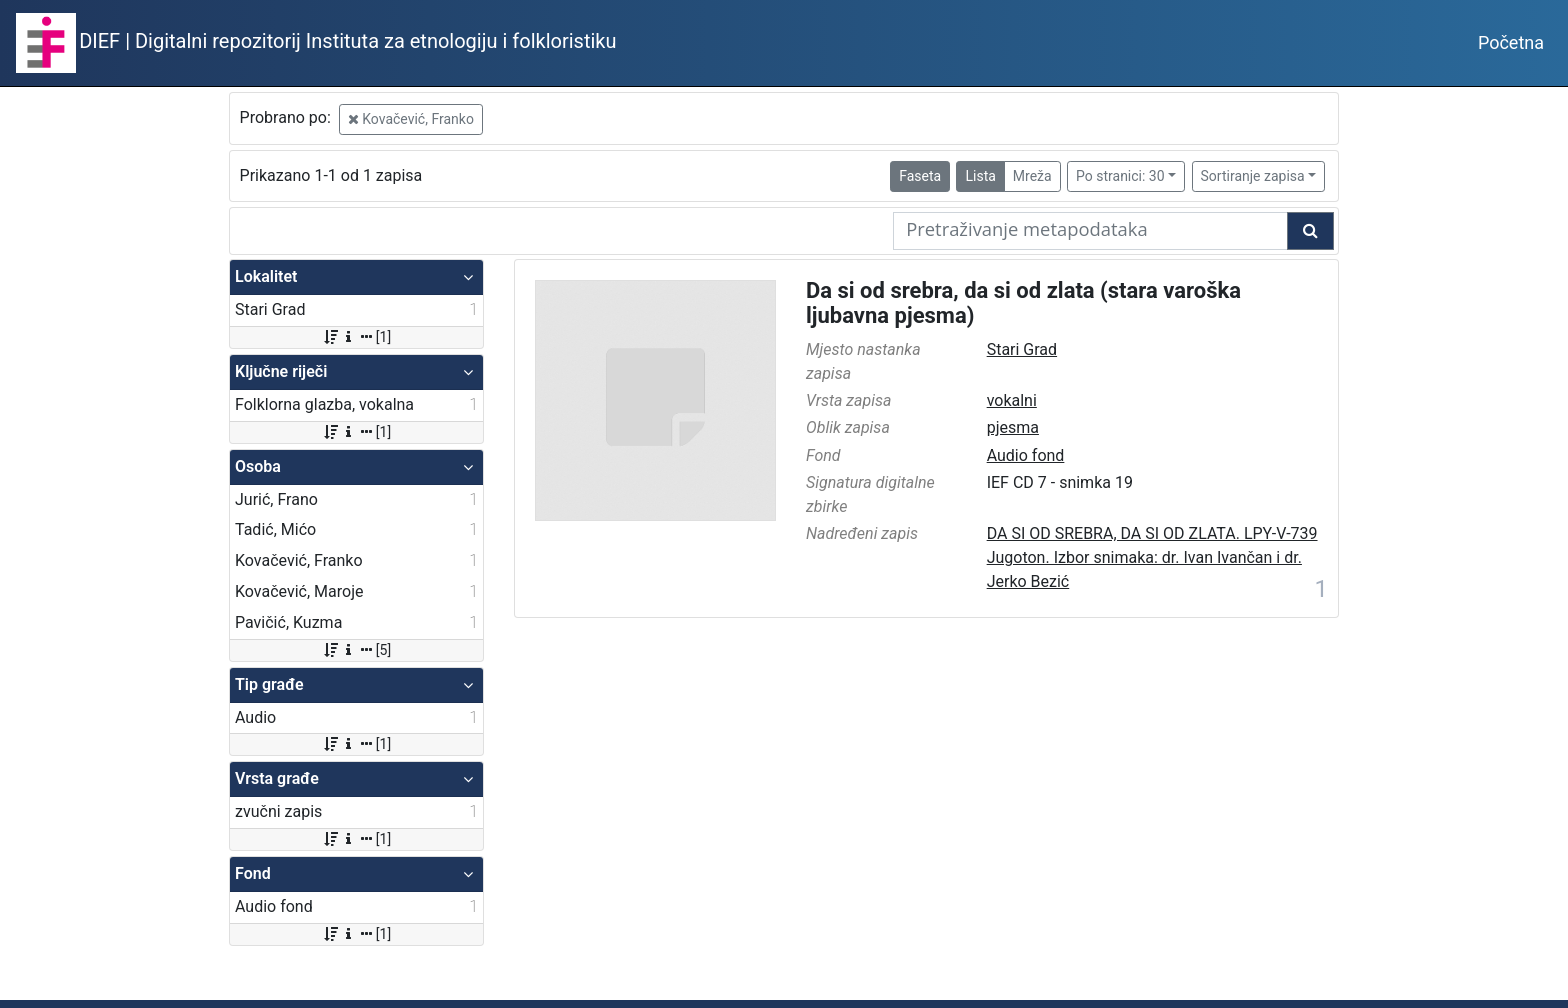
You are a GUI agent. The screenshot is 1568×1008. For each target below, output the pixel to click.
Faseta (920, 176)
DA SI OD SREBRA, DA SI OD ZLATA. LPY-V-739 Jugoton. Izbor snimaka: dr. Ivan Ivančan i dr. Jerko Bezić (1152, 557)
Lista (980, 176)
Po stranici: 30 (1120, 176)
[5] (356, 650)
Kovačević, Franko (411, 119)
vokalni (1012, 400)
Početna (1511, 42)
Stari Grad (1022, 349)
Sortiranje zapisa (1253, 176)
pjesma (1013, 427)
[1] (356, 337)
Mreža (1032, 176)
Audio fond (1026, 455)
